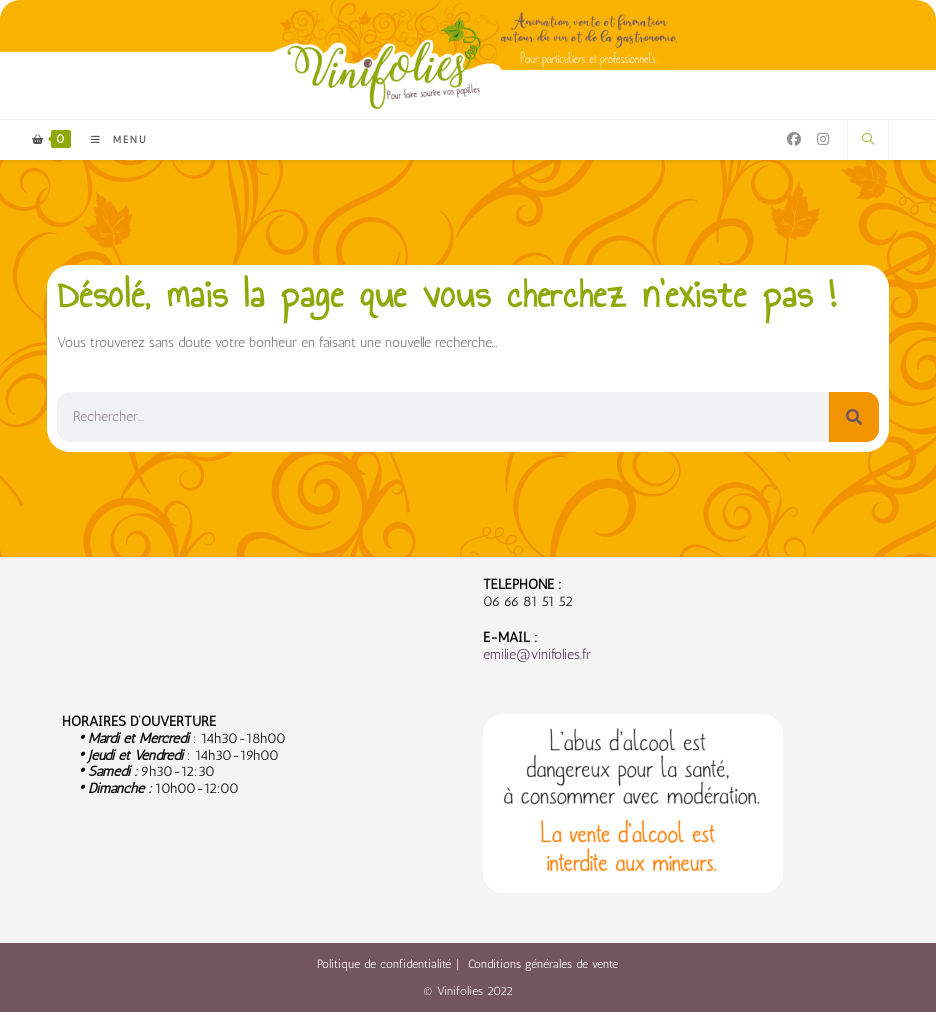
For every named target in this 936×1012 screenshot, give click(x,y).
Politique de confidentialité (384, 964)
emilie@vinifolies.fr (537, 654)
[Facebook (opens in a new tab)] (794, 139)
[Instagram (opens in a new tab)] (823, 139)
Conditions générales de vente (543, 964)
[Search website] (868, 140)
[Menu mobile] (112, 140)
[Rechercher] (854, 417)
